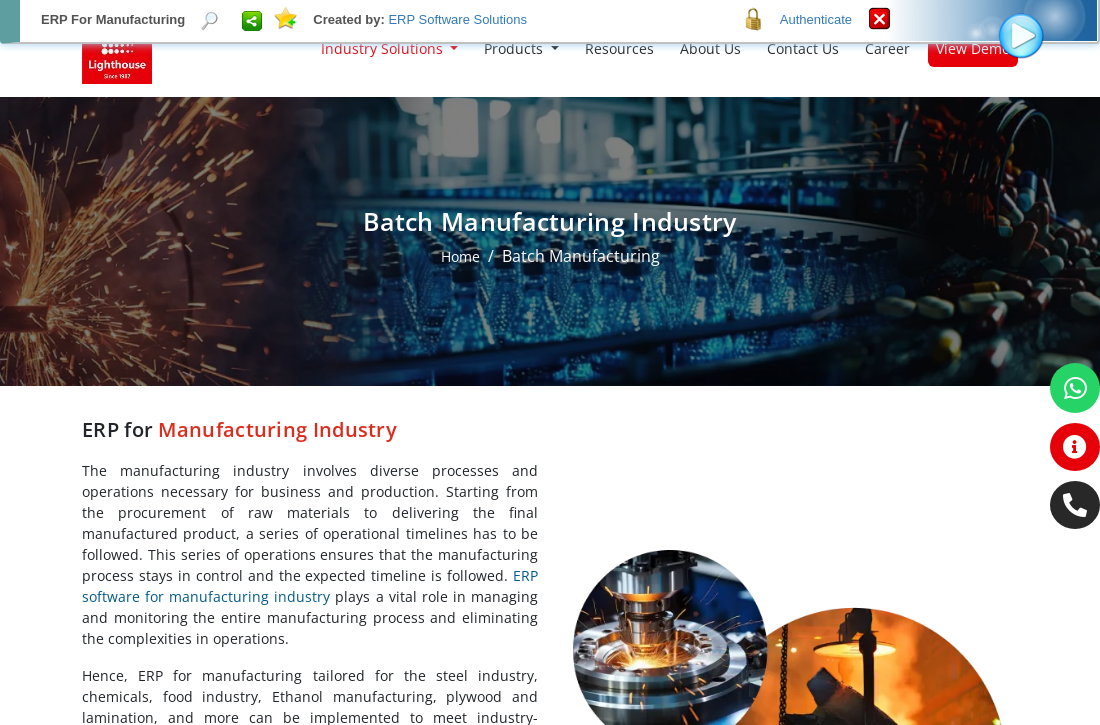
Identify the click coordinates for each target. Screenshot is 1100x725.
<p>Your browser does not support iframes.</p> (550, 362)
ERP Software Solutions (457, 19)
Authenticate (816, 19)
